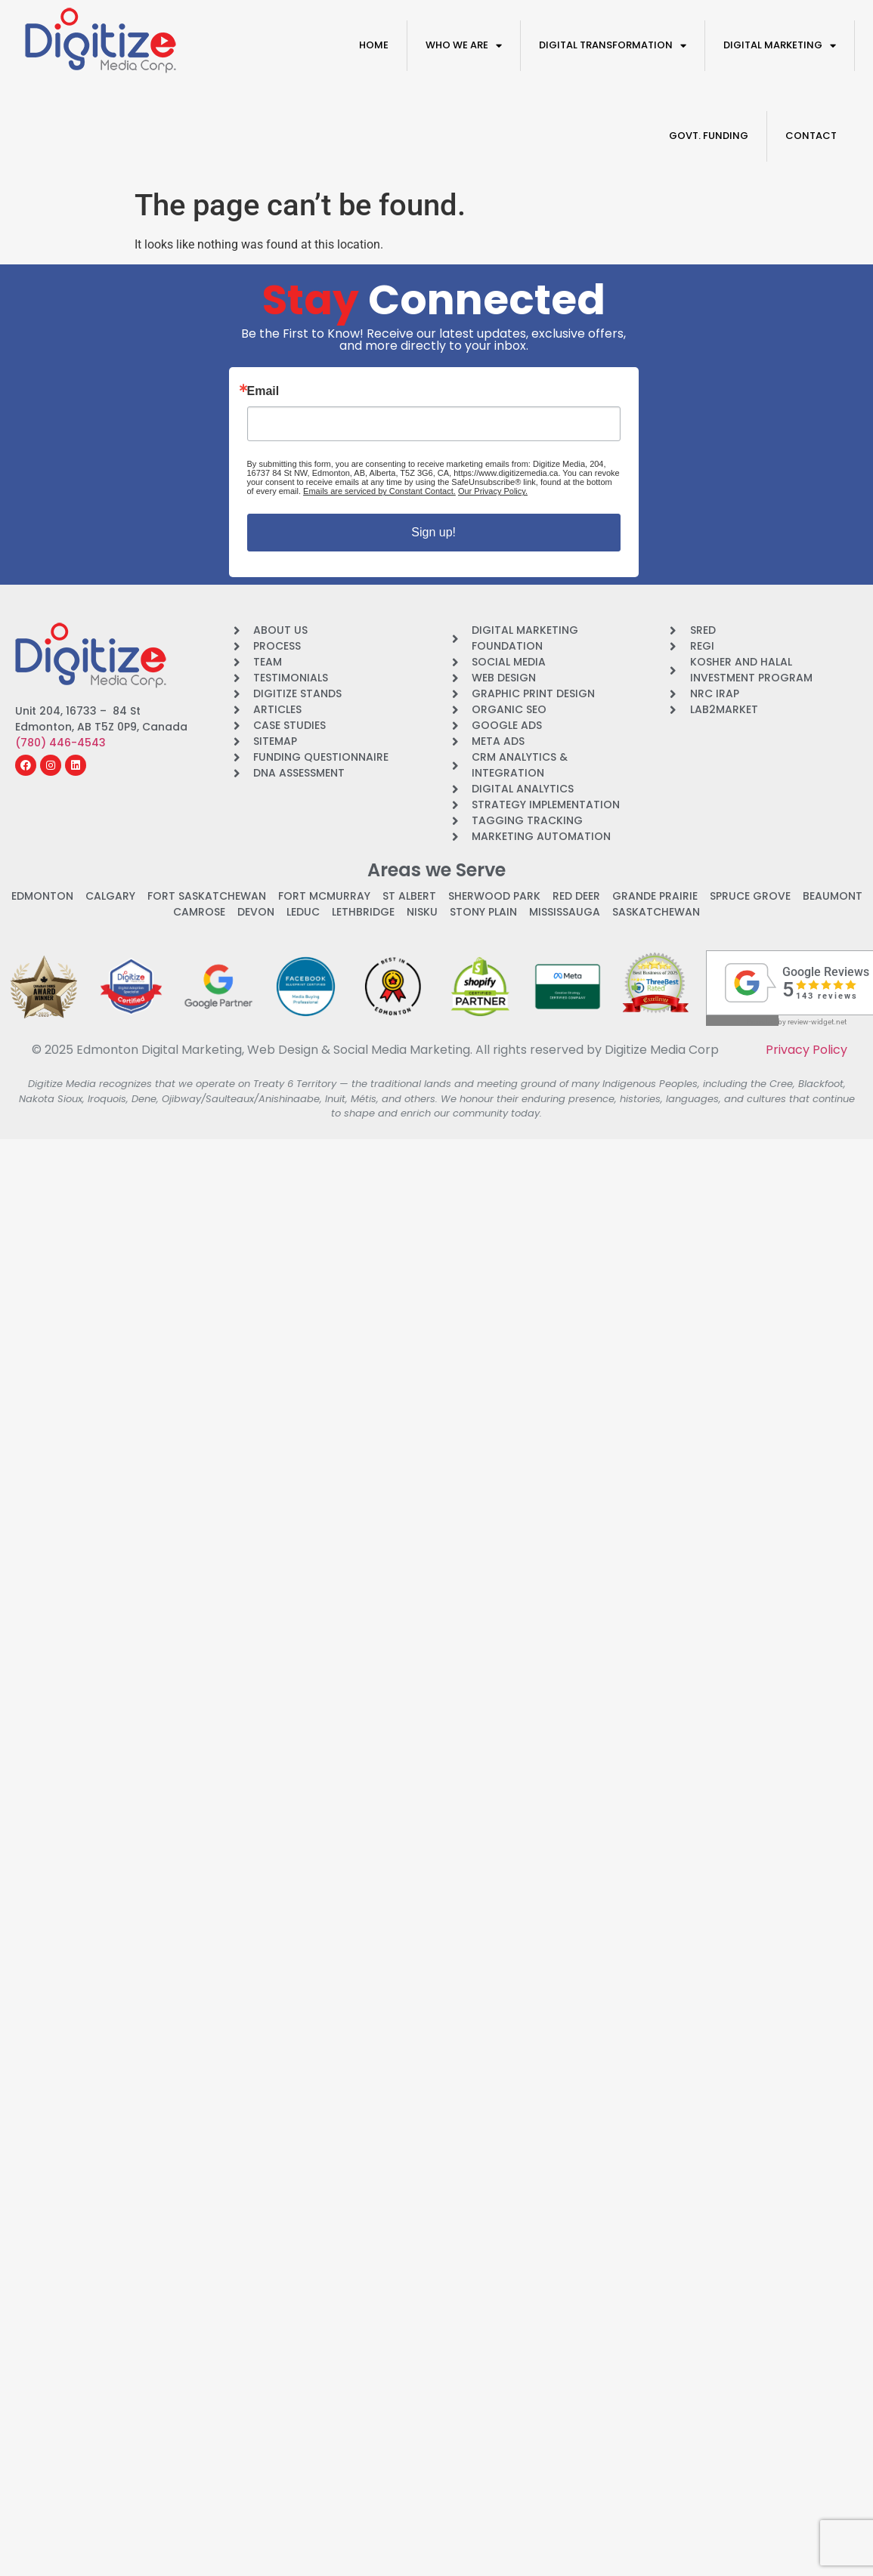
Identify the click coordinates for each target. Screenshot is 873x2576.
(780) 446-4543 (60, 742)
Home (374, 45)
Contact (811, 135)
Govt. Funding (708, 135)
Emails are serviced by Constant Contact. (379, 491)
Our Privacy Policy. (493, 491)
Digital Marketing (779, 45)
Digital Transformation (612, 45)
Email (263, 391)
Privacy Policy (806, 1049)
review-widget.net (817, 1022)
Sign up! (433, 532)
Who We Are (464, 45)
